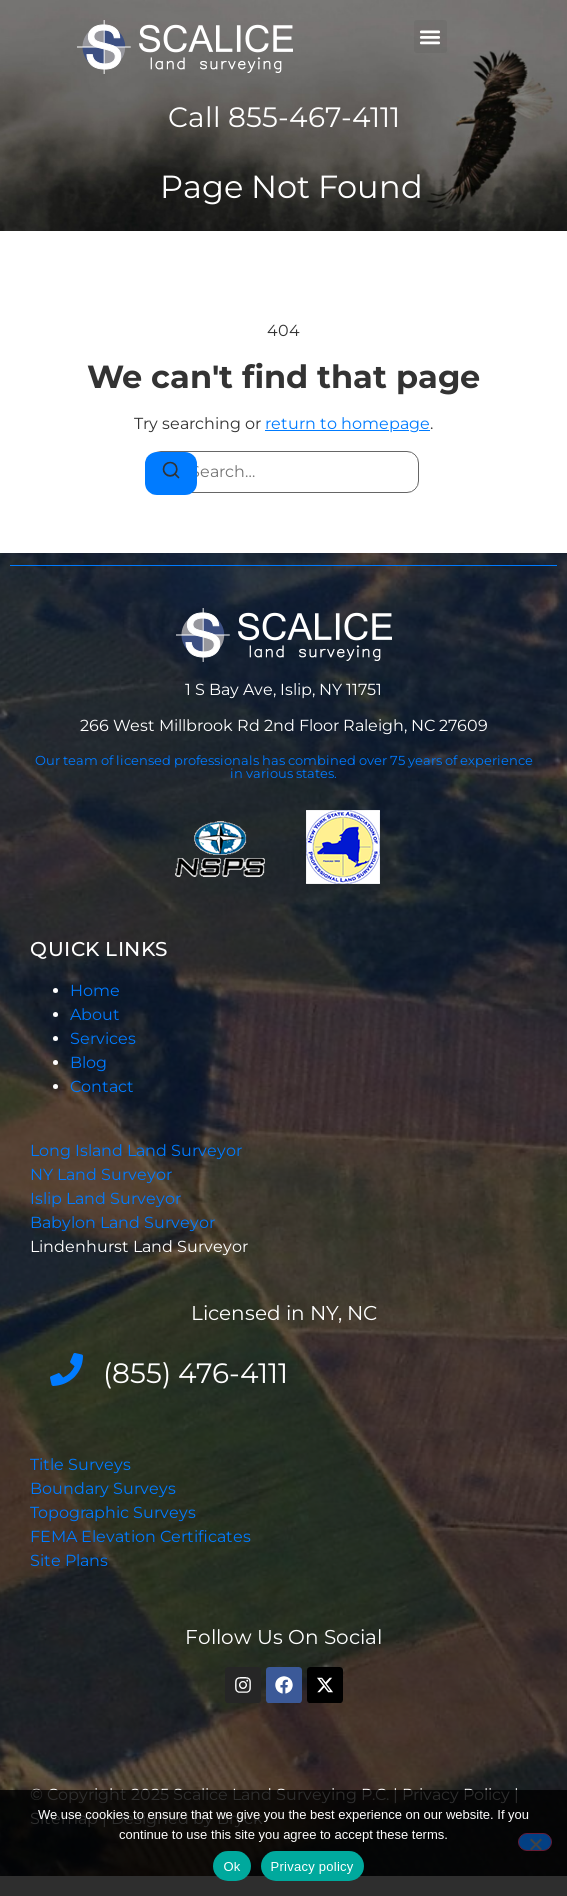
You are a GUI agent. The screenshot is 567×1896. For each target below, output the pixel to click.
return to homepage (347, 423)
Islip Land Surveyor (107, 1198)
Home (95, 990)
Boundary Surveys (103, 1488)
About (95, 1014)
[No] (535, 1842)
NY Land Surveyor (103, 1174)
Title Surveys (80, 1464)
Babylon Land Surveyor (124, 1222)
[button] (430, 36)
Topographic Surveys (113, 1512)
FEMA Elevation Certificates (140, 1536)
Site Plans (69, 1560)
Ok (231, 1866)
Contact (102, 1086)
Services (103, 1038)
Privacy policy (312, 1866)
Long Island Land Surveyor (136, 1150)
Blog (88, 1062)
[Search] (171, 473)
